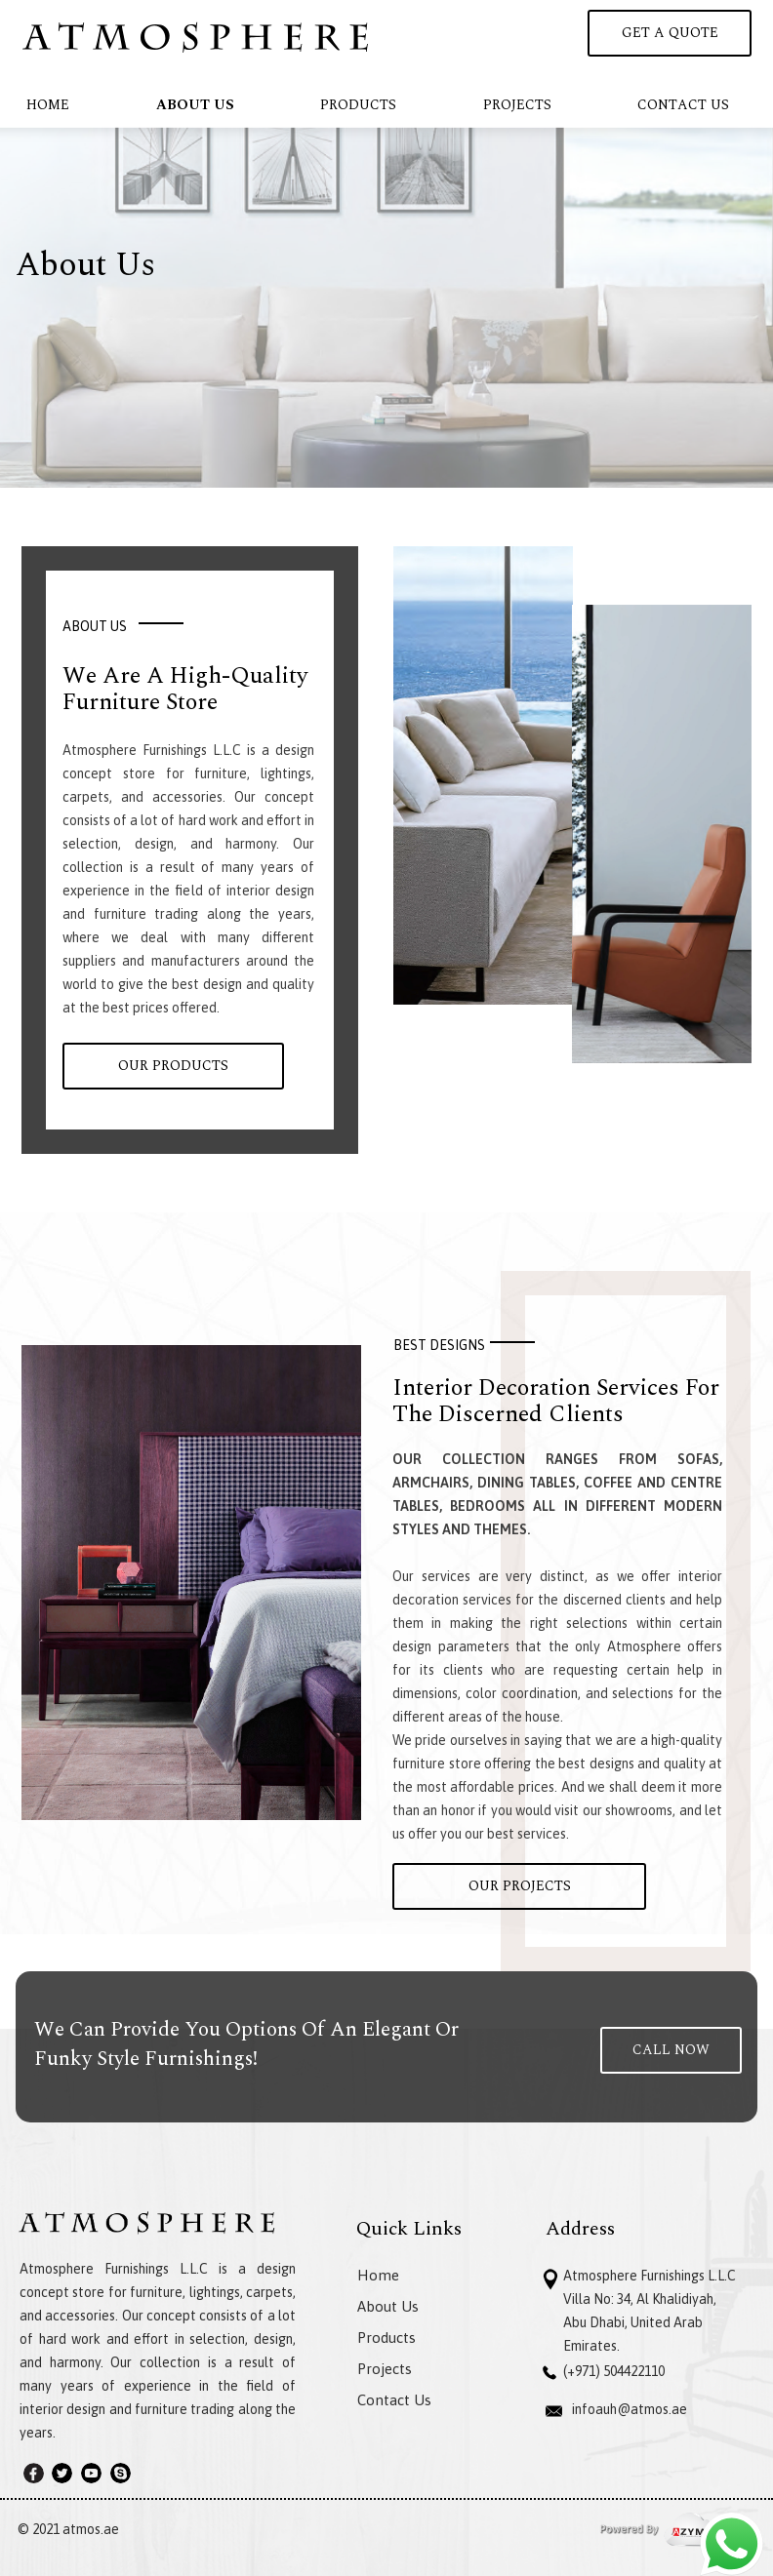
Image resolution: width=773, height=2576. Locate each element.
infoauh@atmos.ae (629, 2409)
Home (47, 105)
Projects (517, 105)
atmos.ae (90, 2529)
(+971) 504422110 (614, 2371)
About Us (195, 105)
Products (358, 105)
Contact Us (683, 105)
